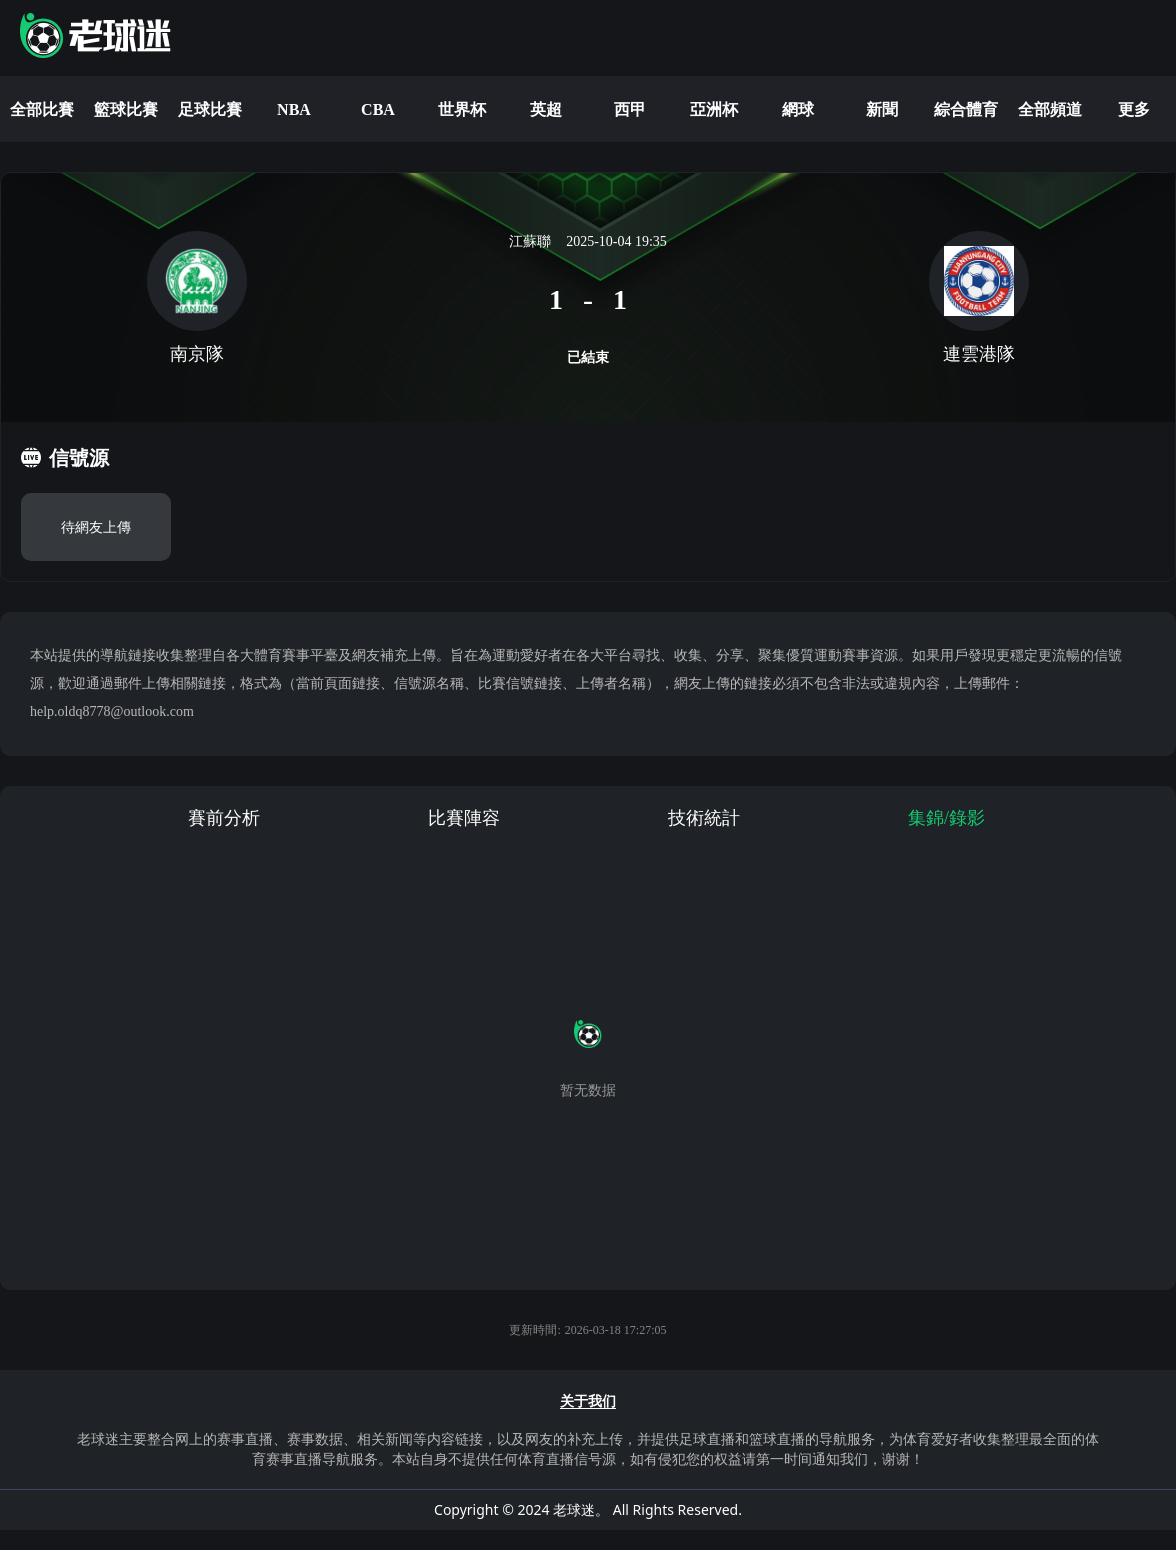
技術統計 (704, 818)
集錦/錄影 (946, 818)
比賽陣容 (464, 818)
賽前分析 (224, 818)
